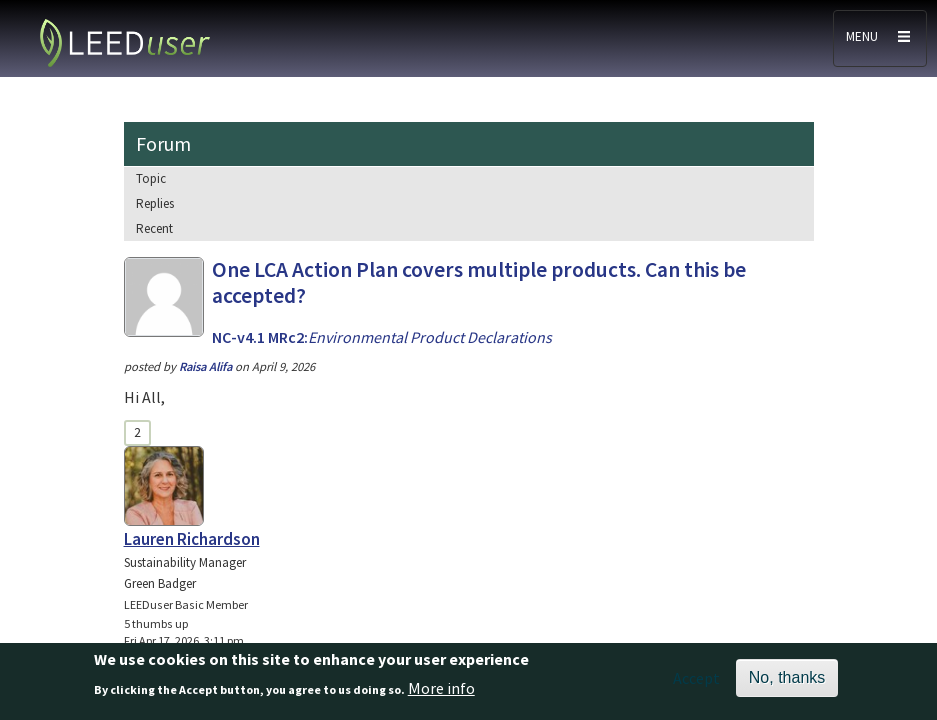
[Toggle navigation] (880, 38)
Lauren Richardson (192, 539)
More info (441, 694)
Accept (696, 684)
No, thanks (787, 683)
